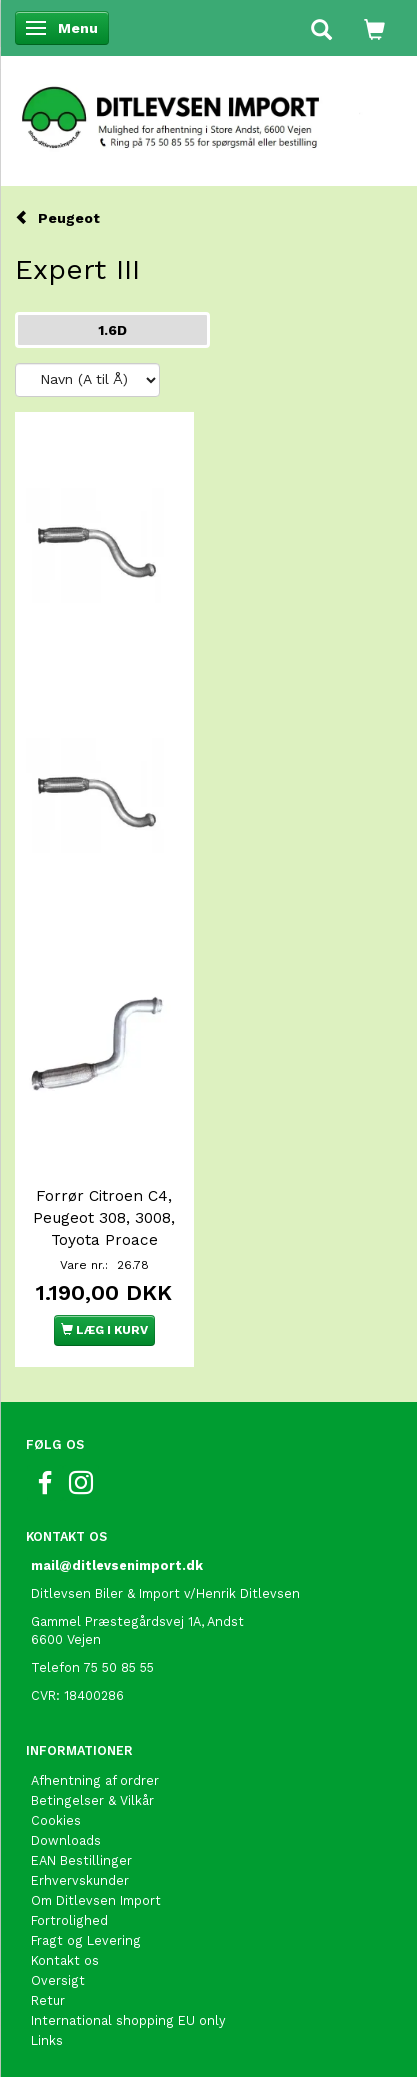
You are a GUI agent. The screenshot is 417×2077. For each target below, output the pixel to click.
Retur (48, 2000)
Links (47, 2040)
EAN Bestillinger (81, 1860)
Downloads (66, 1840)
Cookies (56, 1820)
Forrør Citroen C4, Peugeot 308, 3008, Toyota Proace (104, 1218)
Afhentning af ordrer (95, 1780)
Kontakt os (65, 1960)
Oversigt (58, 1980)
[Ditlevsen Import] (208, 111)
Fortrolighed (69, 1920)
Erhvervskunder (80, 1880)
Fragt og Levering (86, 1940)
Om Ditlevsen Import (96, 1900)
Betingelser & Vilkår (92, 1800)
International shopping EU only (128, 2020)
